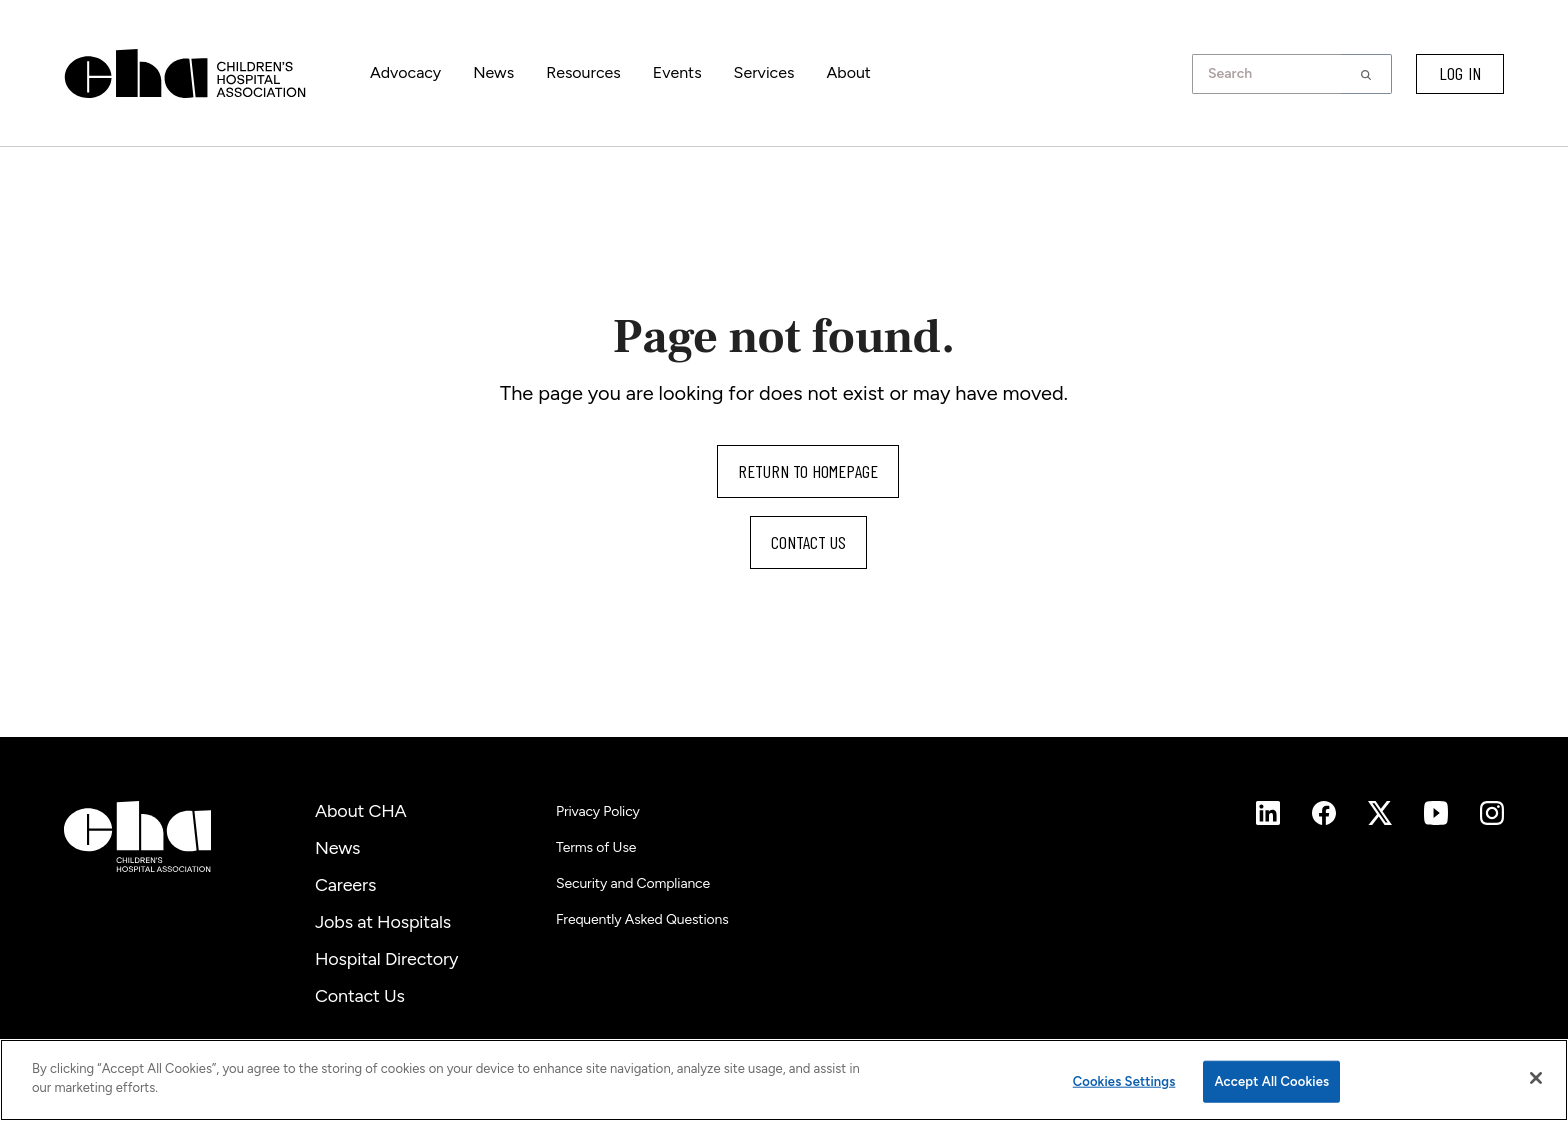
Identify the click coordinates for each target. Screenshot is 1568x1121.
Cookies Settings (1124, 1081)
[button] (1366, 74)
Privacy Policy (598, 811)
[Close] (1536, 1078)
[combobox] (1272, 74)
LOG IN (1460, 73)
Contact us (808, 542)
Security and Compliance (633, 883)
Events (677, 72)
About (848, 72)
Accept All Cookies (1271, 1081)
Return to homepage (808, 471)
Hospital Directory (386, 959)
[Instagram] (1268, 813)
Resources (583, 72)
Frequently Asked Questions (642, 919)
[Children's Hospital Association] (137, 836)
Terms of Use (596, 847)
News (493, 72)
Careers (345, 885)
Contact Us (360, 996)
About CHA (361, 811)
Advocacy (405, 72)
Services (764, 72)
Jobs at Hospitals (383, 922)
